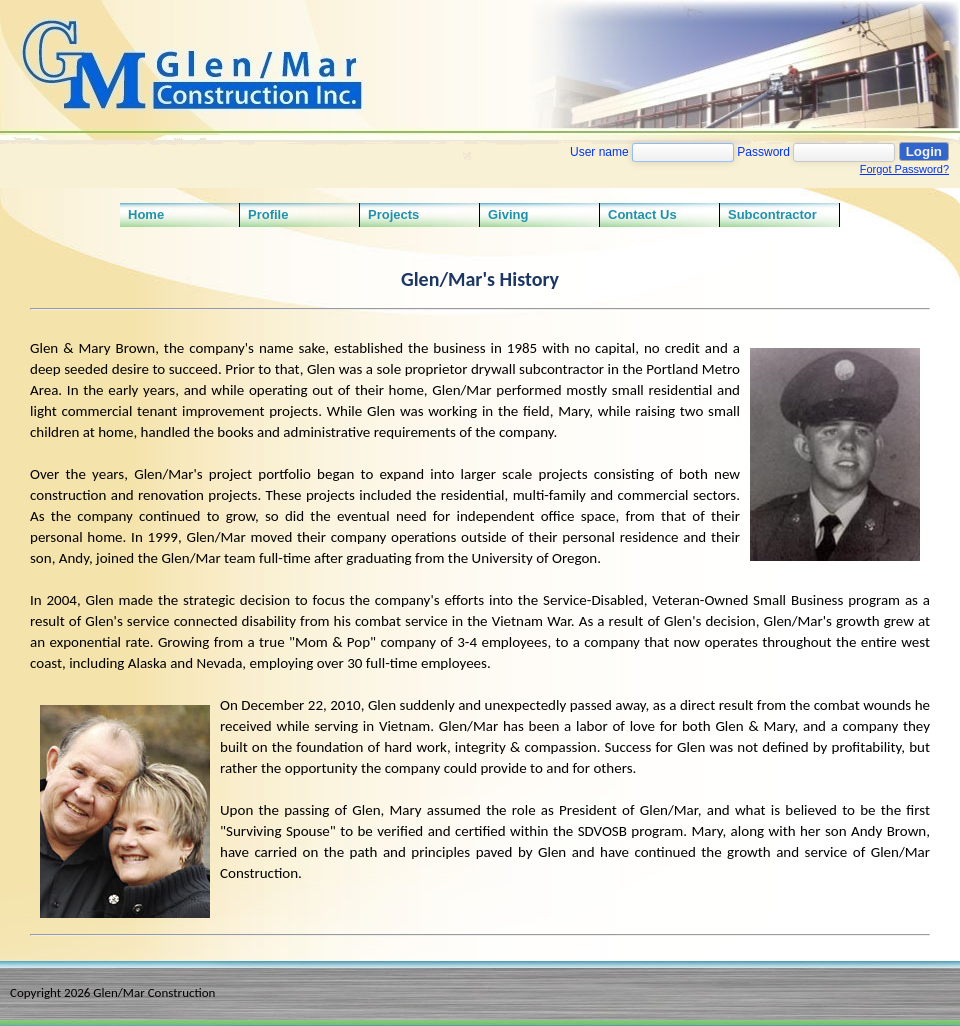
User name (599, 152)
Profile (268, 214)
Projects (393, 214)
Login (924, 151)
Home (146, 214)
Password (763, 152)
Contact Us (642, 214)
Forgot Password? (904, 169)
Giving (508, 214)
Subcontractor (772, 214)
